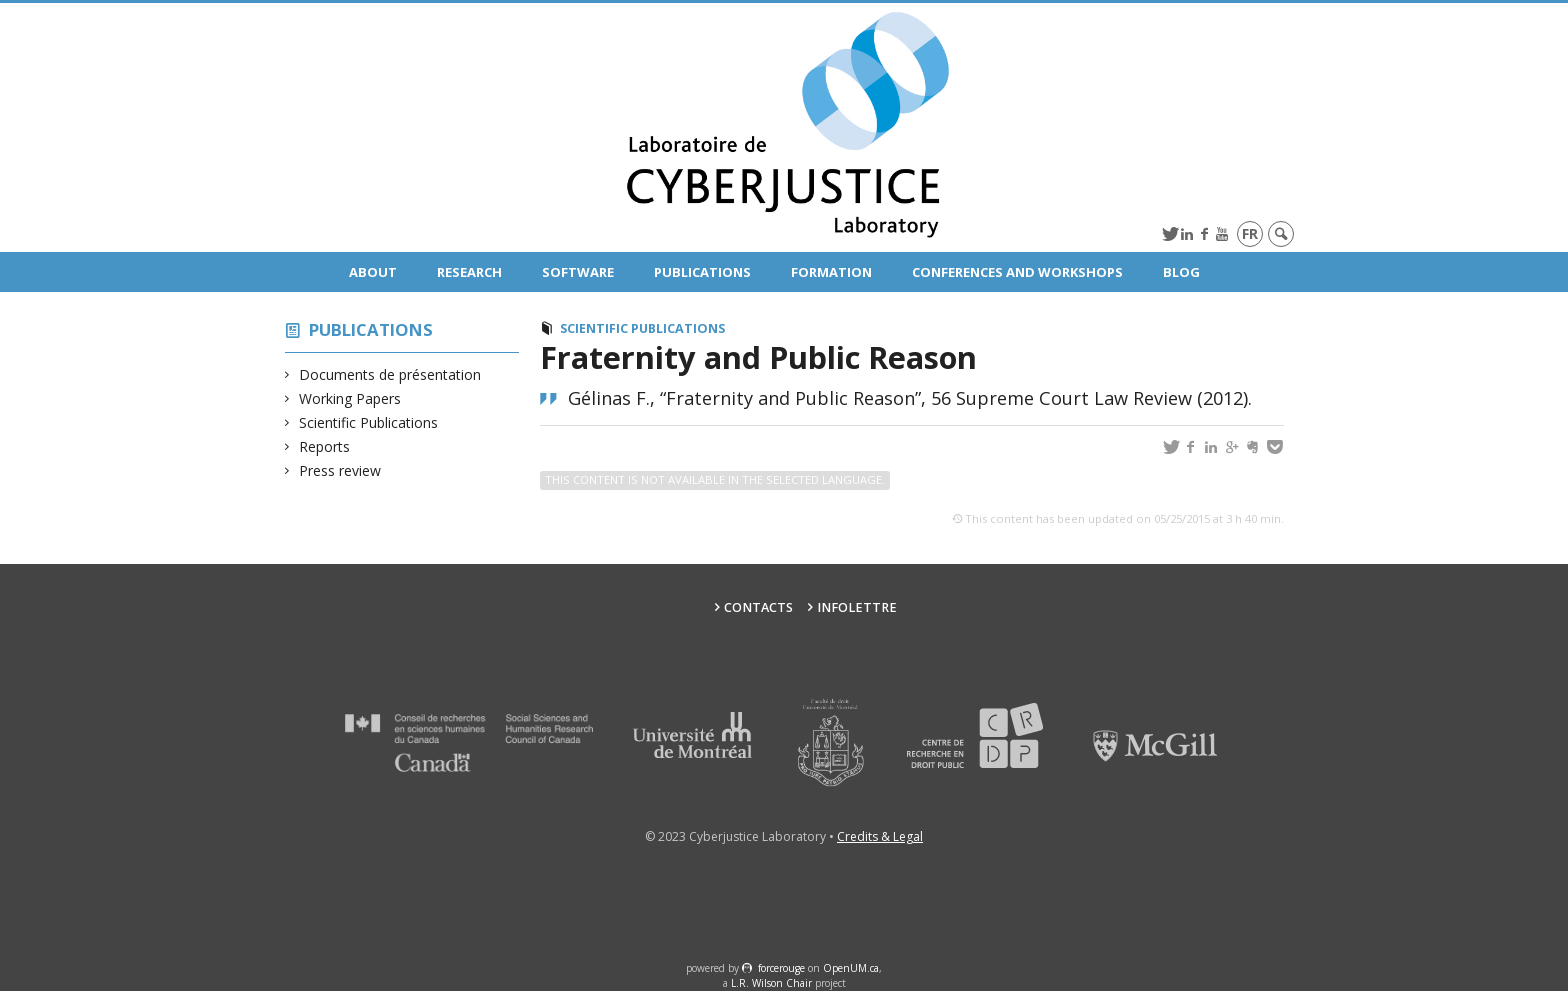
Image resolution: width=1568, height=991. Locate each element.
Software (578, 272)
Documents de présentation (390, 374)
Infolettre (857, 607)
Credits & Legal (880, 836)
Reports (325, 446)
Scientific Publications (369, 422)
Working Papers (350, 398)
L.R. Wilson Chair (771, 983)
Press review (340, 470)
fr (1250, 233)
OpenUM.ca (851, 968)
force (781, 968)
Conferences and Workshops (1017, 272)
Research (469, 272)
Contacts (758, 607)
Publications (702, 272)
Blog (1181, 272)
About (373, 272)
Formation (831, 272)
